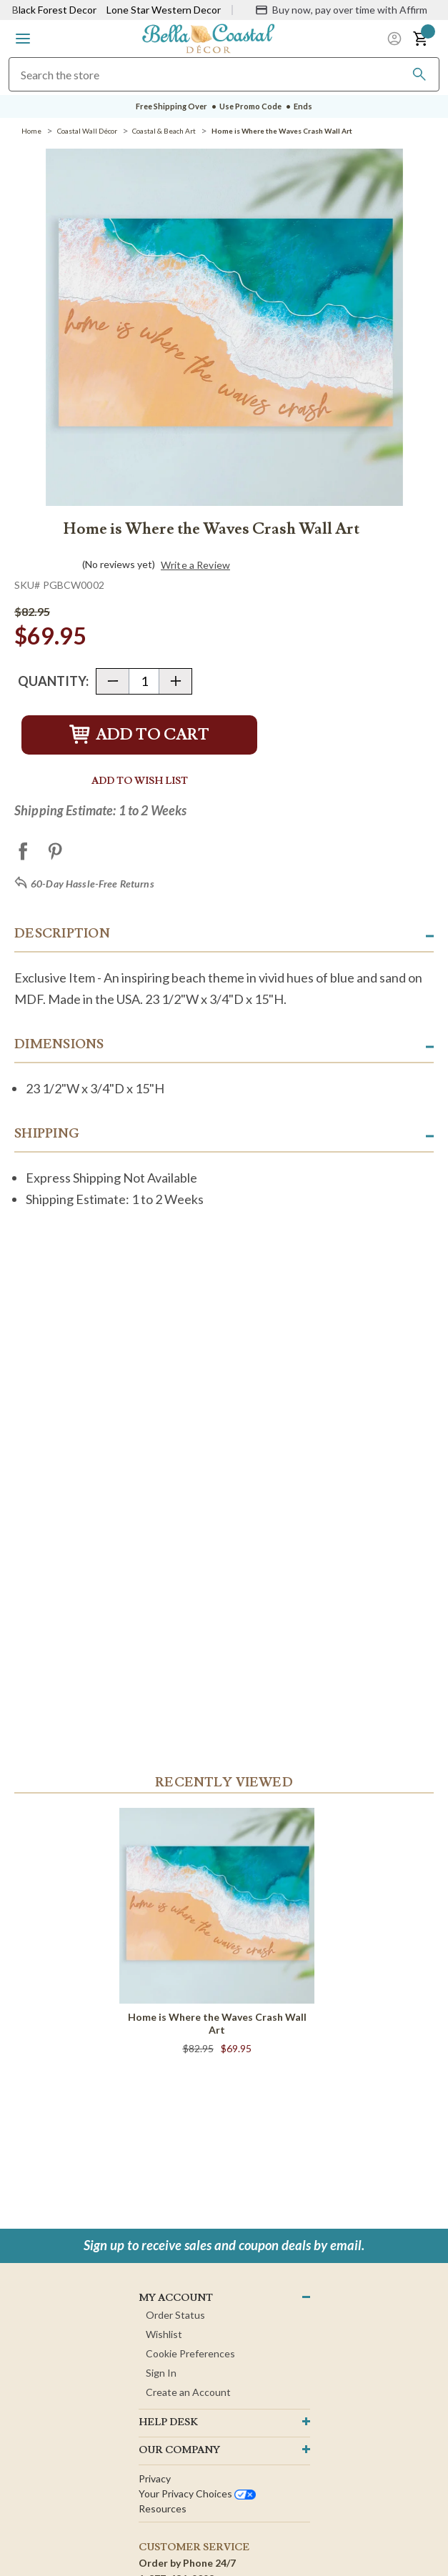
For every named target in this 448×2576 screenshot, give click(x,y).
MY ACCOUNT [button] (176, 2298)
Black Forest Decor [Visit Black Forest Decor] (54, 10)
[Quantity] (144, 681)
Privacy (155, 2478)
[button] (23, 38)
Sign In (161, 2373)
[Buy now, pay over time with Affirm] (341, 10)
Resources (162, 2508)
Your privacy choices (197, 2493)
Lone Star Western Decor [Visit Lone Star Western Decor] (163, 10)
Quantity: (53, 681)
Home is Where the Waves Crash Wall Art (217, 2023)
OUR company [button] (179, 2450)
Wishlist (164, 2334)
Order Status (175, 2315)
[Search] (419, 74)
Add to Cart (139, 735)
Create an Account (188, 2392)
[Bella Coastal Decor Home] (209, 37)
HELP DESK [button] (168, 2422)
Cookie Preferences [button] (190, 2353)
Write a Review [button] (195, 565)
